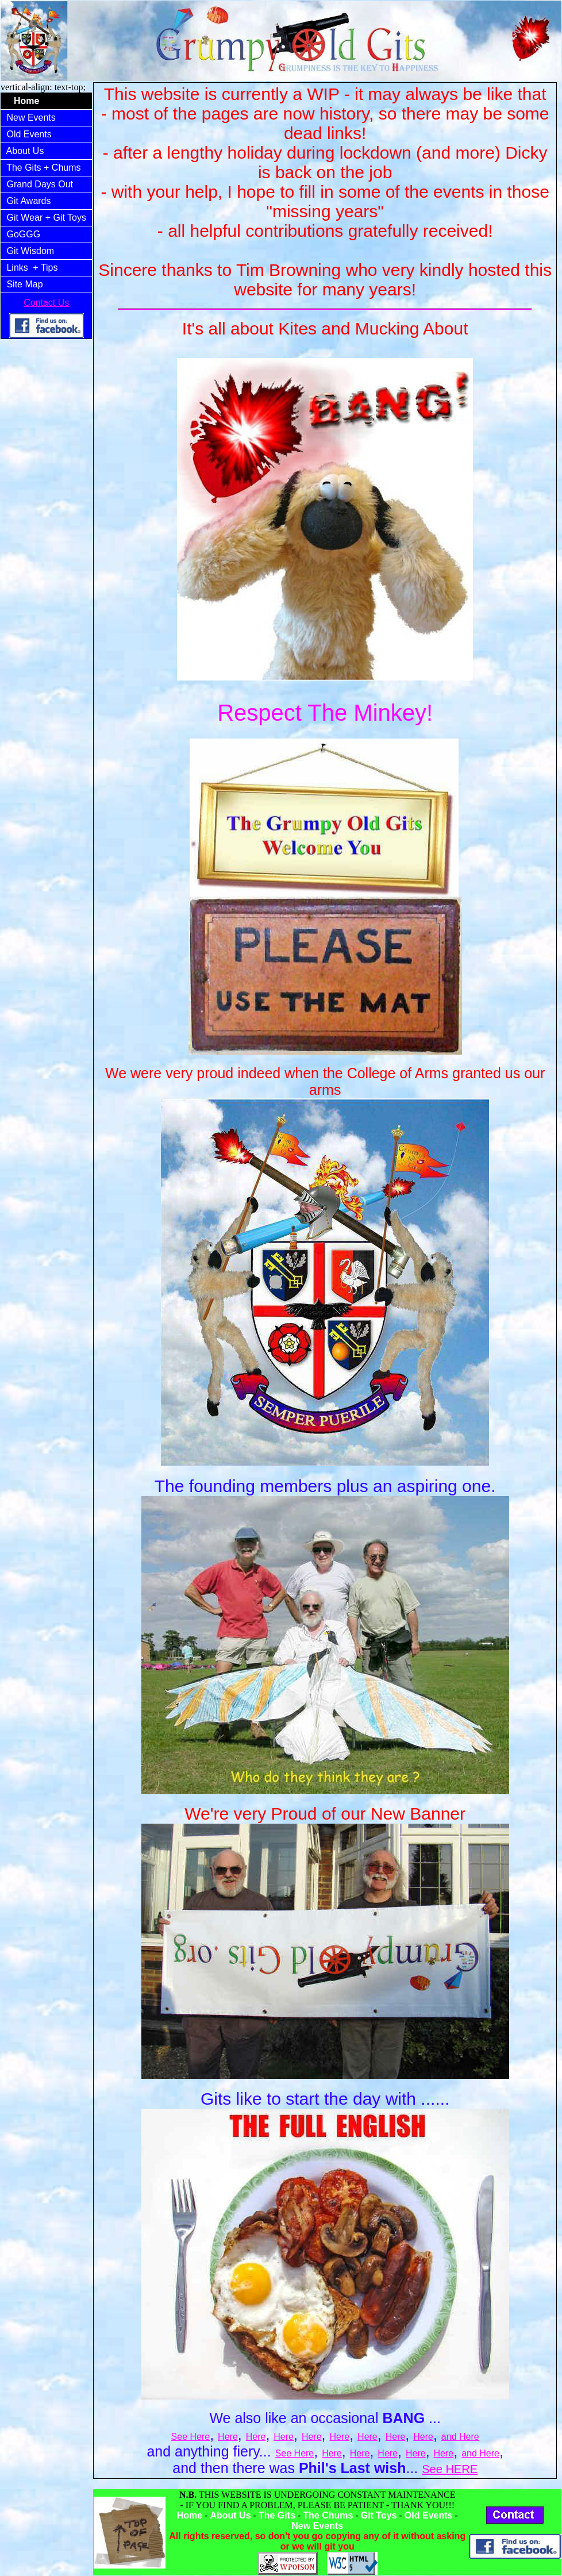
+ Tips (46, 267)
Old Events (29, 134)
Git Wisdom (30, 251)
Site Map (24, 284)
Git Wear (24, 217)
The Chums (328, 2515)
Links (17, 267)
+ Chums (63, 167)
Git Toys (379, 2515)
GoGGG (23, 234)
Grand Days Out (40, 184)
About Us (25, 151)
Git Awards (28, 201)
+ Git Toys (67, 217)
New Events (31, 117)
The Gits (24, 167)
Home (189, 2515)
